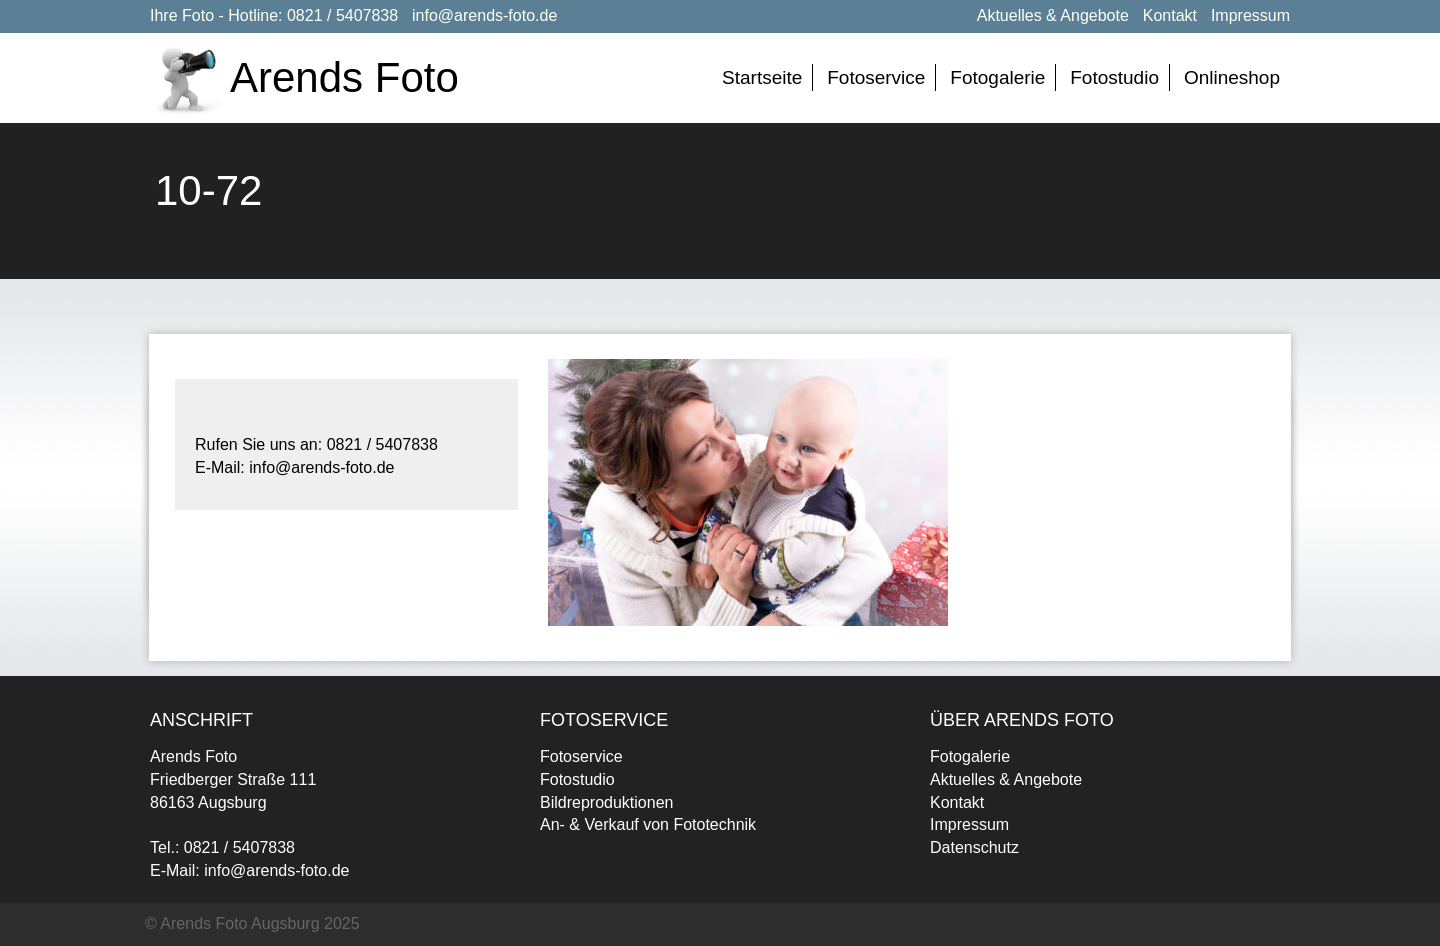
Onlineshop (1232, 77)
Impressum (1250, 15)
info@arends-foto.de (484, 15)
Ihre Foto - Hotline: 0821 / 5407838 (274, 15)
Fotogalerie (997, 77)
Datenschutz (974, 847)
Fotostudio (1114, 77)
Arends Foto (344, 77)
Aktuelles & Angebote (1053, 15)
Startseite (762, 77)
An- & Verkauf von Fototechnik (648, 824)
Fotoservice (876, 77)
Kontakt (1170, 15)
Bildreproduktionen (606, 802)
